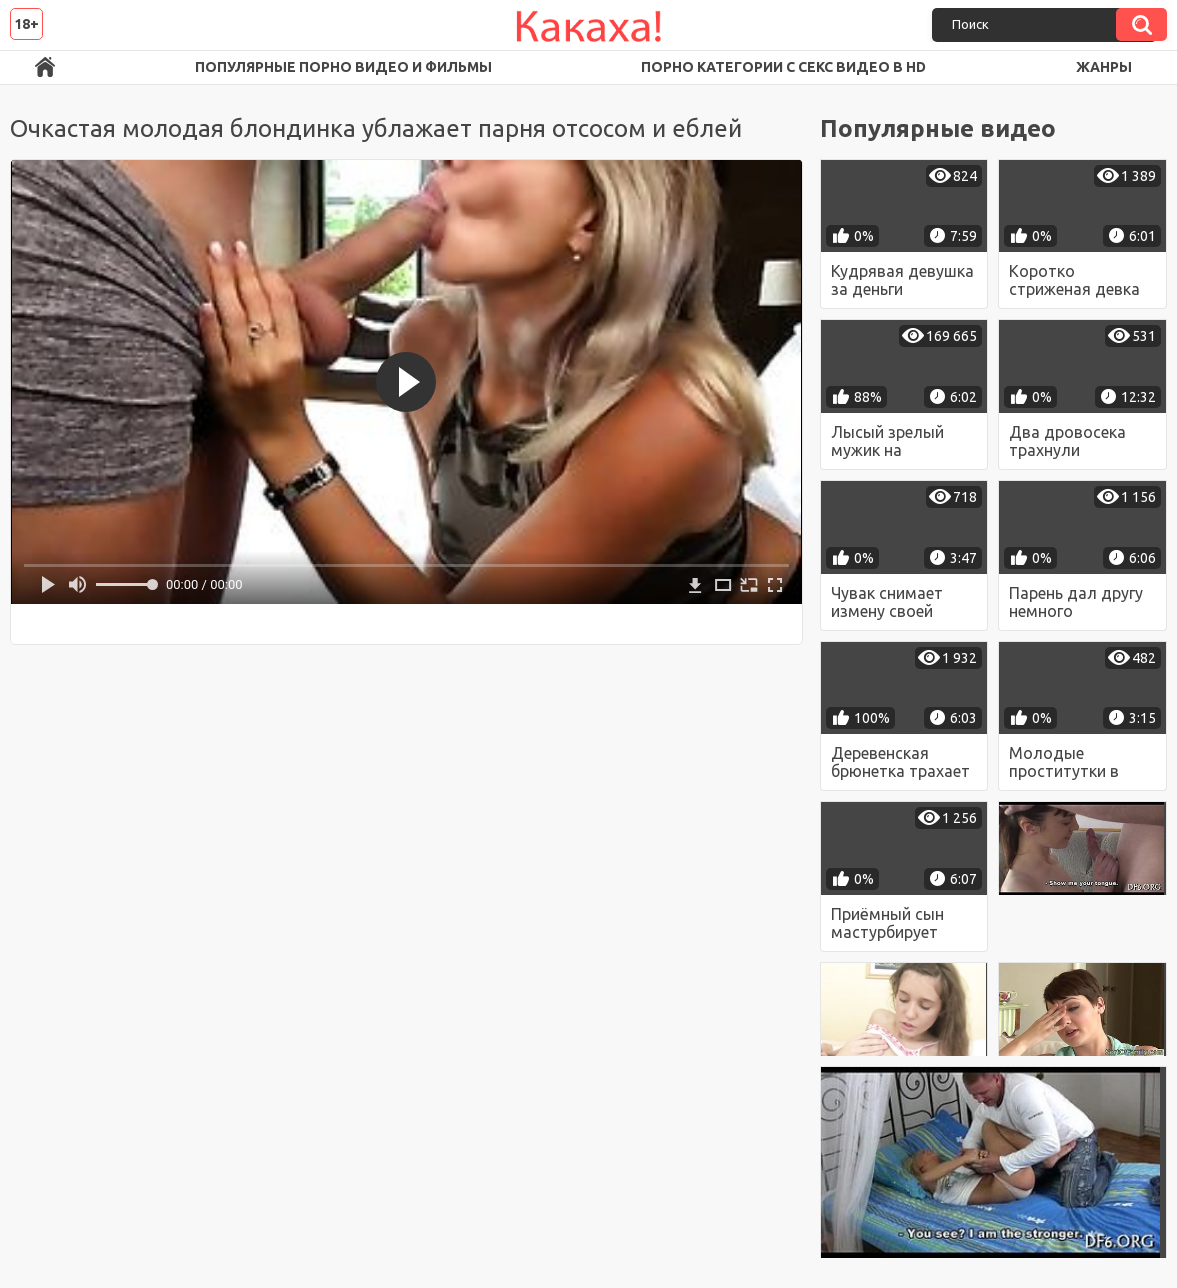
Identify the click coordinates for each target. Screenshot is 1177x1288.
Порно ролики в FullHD (45, 67)
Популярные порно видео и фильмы (343, 67)
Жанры (1104, 67)
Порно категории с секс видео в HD (783, 67)
